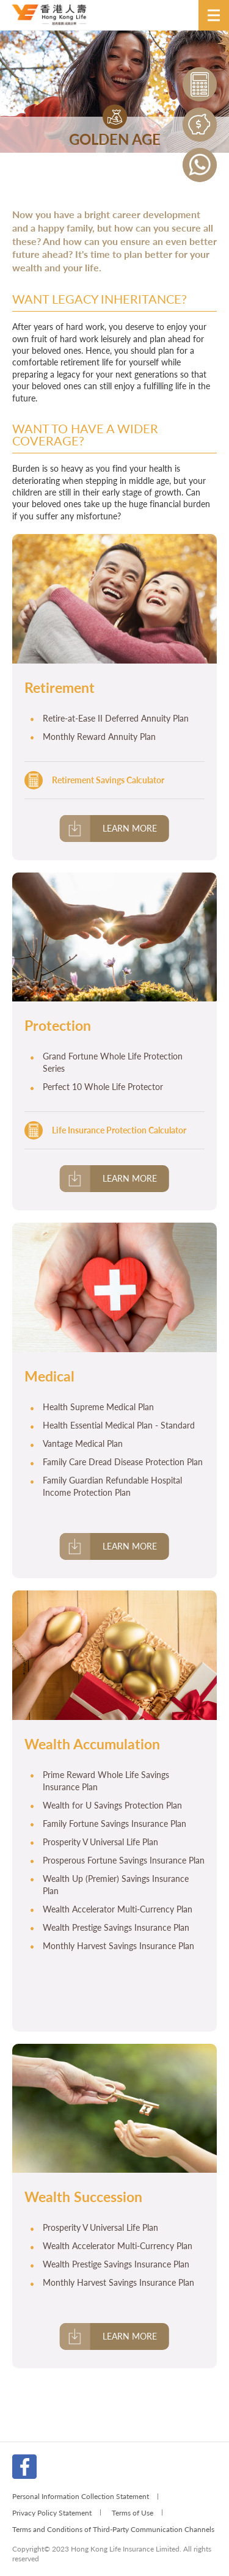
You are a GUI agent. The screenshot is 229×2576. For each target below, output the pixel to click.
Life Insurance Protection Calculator (119, 1130)
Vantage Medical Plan (83, 1443)
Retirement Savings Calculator (108, 780)
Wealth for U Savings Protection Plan (112, 1805)
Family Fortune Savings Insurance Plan (114, 1823)
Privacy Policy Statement (52, 2512)
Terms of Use (132, 2512)
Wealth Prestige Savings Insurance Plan (116, 1927)
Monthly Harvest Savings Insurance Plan (118, 1946)
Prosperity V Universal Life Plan (100, 1842)
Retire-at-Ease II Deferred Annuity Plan (116, 718)
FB (24, 2466)
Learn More (130, 828)
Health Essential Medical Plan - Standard (119, 1425)
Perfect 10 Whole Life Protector (103, 1086)
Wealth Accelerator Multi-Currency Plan (117, 1909)
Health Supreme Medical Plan (98, 1407)
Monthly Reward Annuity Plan (99, 736)
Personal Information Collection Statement (80, 2496)
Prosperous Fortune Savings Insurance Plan (124, 1860)
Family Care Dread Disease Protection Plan (123, 1462)
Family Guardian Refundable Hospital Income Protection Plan (112, 1486)
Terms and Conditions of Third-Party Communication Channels (113, 2529)
